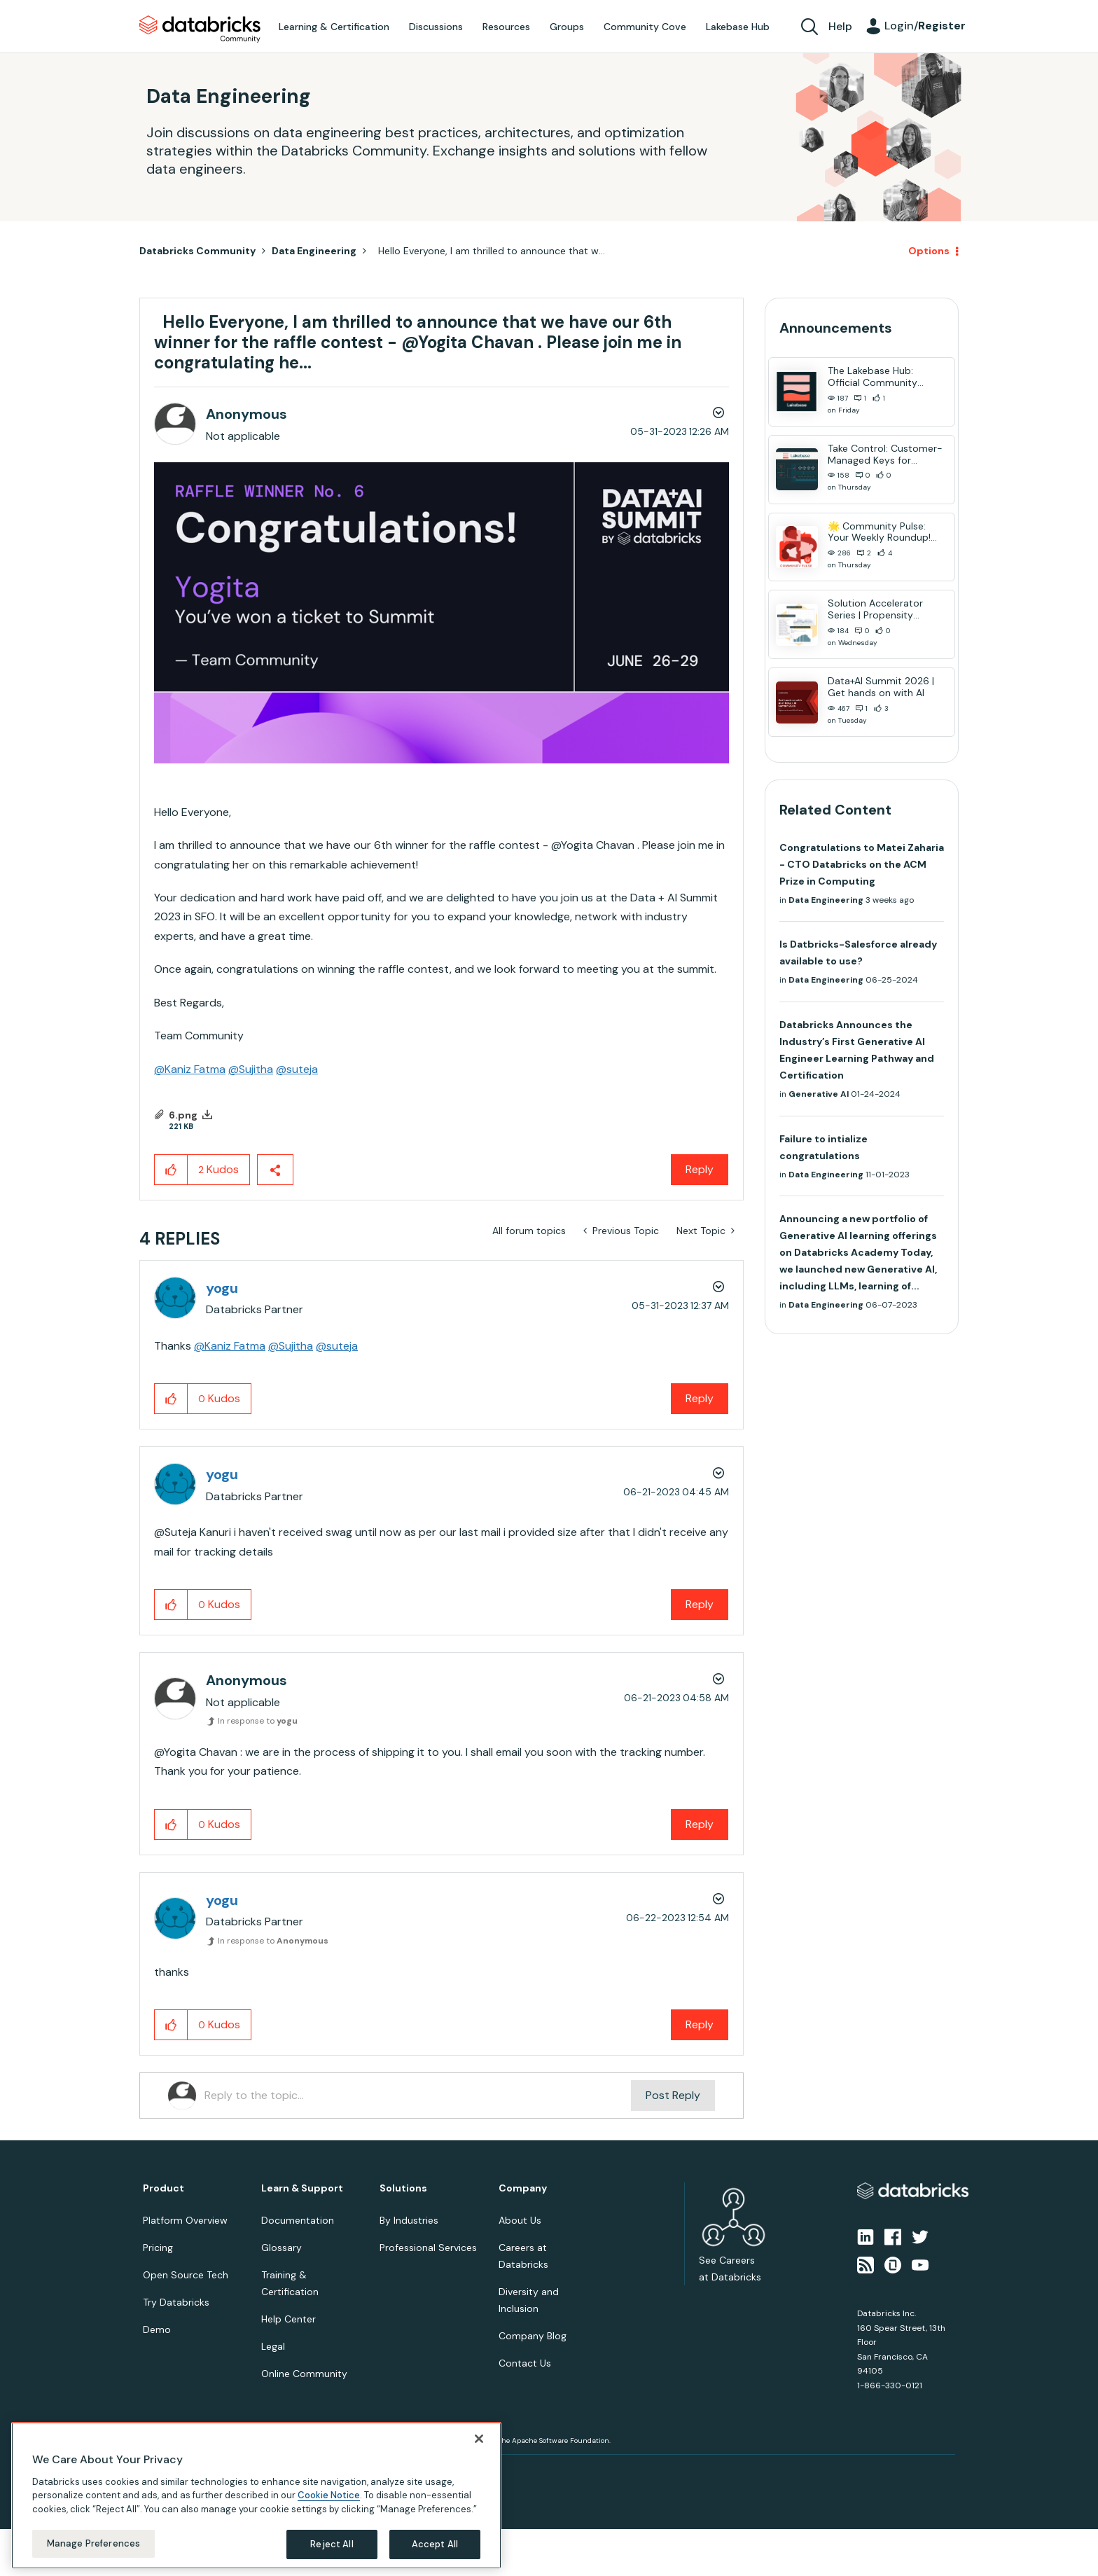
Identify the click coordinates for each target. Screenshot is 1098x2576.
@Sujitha (250, 1069)
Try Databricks (176, 2302)
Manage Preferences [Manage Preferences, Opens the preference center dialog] (93, 2543)
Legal (273, 2346)
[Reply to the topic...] (417, 2096)
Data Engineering (314, 250)
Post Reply (673, 2095)
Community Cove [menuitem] (645, 26)
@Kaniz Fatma (189, 1069)
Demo (157, 2329)
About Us (520, 2220)
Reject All (331, 2544)
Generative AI (818, 1094)
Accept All (435, 2544)
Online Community (304, 2373)
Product (163, 2188)
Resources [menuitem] (506, 26)
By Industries (409, 2220)
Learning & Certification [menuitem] (334, 26)
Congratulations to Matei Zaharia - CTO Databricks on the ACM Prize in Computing (861, 864)
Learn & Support (302, 2188)
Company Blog (533, 2335)
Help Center (288, 2319)
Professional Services (428, 2247)
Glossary (281, 2247)
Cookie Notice (329, 2495)
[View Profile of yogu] (222, 1288)
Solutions (403, 2188)
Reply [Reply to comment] (700, 1398)
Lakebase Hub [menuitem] (738, 26)
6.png (183, 1115)
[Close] (479, 2438)
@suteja (297, 1069)
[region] (256, 2495)
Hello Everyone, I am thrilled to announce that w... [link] (489, 250)
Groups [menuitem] (567, 26)
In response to (258, 1720)
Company (523, 2188)
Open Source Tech (185, 2275)
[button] (441, 612)
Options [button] (929, 250)
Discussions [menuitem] (436, 26)
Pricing (158, 2247)
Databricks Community (200, 29)
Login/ (925, 25)
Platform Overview (185, 2220)
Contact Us (525, 2363)
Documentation (297, 2220)
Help (840, 26)
